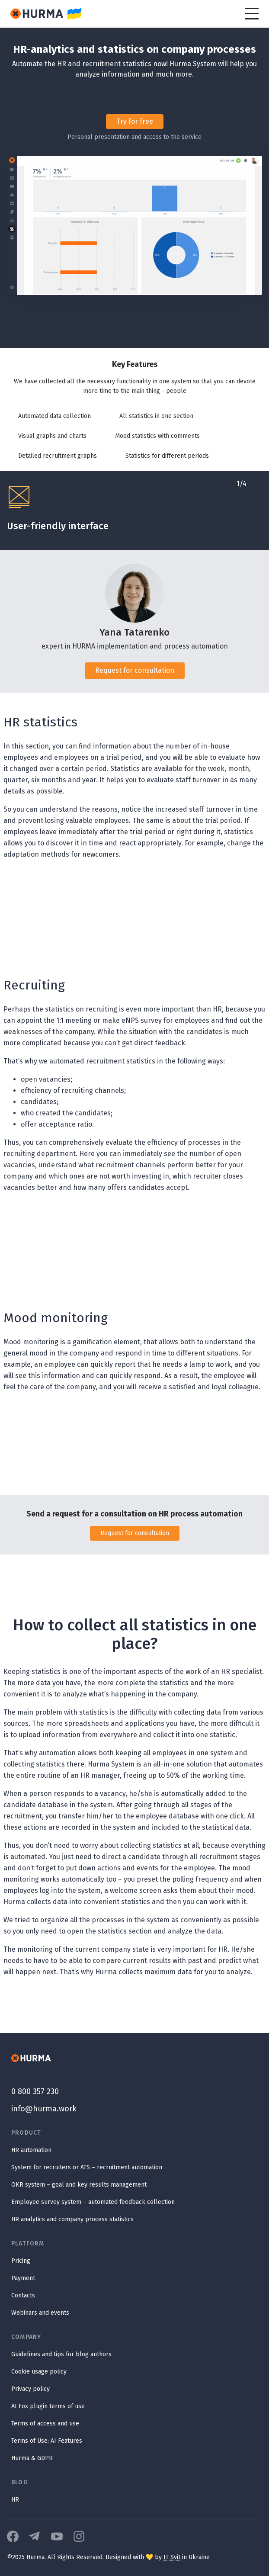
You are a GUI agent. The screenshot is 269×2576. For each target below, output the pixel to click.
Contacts (23, 2295)
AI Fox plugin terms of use (48, 2406)
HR (15, 2499)
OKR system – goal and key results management (79, 2184)
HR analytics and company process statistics (72, 2219)
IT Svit (172, 2557)
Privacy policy (30, 2389)
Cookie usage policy (39, 2371)
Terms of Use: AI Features (46, 2440)
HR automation (31, 2150)
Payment (23, 2278)
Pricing (20, 2260)
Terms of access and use (45, 2423)
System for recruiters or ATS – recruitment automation (86, 2167)
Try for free (134, 121)
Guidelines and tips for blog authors (61, 2354)
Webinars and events (40, 2312)
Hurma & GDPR (32, 2458)
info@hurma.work (44, 2108)
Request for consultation (134, 670)
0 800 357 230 (35, 2091)
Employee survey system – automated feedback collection (93, 2202)
